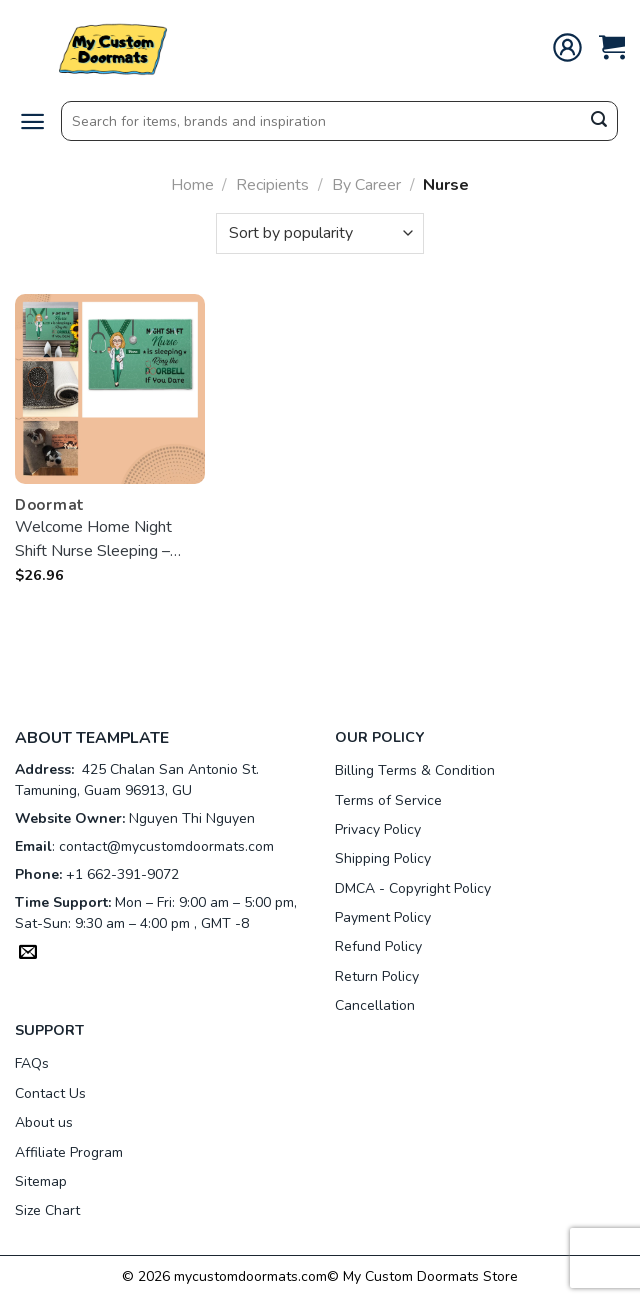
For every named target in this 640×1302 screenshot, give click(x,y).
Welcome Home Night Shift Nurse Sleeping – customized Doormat (93, 539)
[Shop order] (320, 233)
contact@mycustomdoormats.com (166, 846)
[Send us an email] (28, 954)
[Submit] (599, 122)
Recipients (272, 185)
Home (192, 185)
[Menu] (32, 121)
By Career (366, 185)
